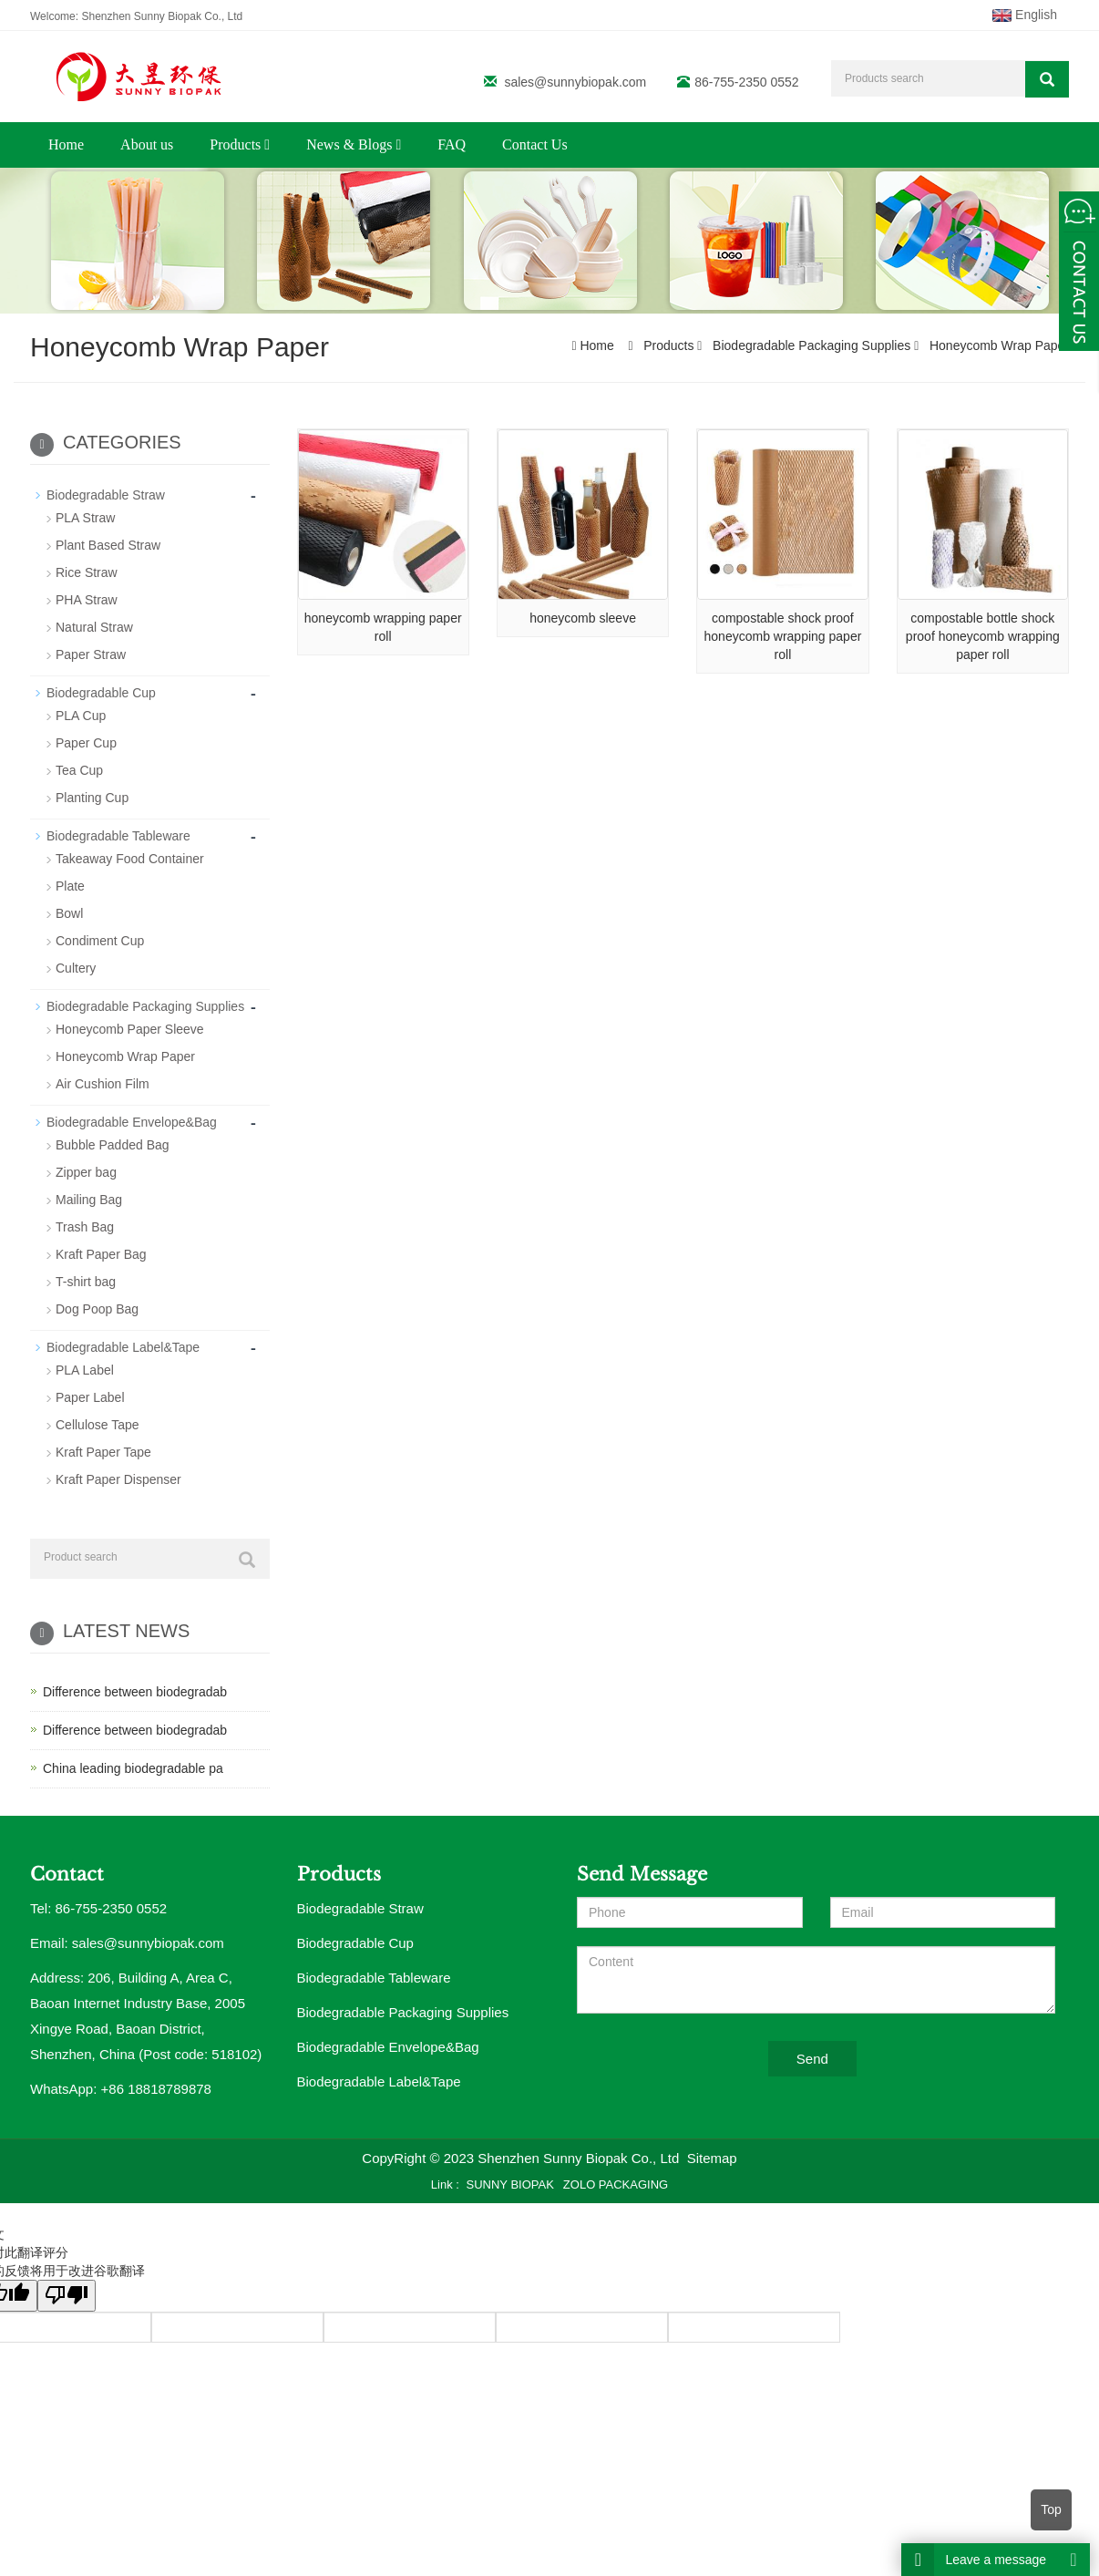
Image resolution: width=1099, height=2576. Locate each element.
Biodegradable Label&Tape (123, 1347)
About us (146, 144)
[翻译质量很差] (66, 2296)
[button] (267, 144)
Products (240, 144)
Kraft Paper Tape (103, 1452)
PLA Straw (85, 517)
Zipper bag (86, 1172)
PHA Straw (87, 599)
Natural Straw (94, 627)
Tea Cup (79, 770)
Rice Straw (87, 572)
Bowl (69, 913)
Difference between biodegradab (135, 1692)
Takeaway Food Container (130, 858)
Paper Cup (86, 743)
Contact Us (535, 144)
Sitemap (712, 2158)
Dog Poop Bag (97, 1309)
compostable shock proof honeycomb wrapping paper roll (783, 636)
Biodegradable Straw (105, 495)
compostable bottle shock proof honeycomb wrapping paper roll (983, 636)
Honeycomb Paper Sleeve (130, 1029)
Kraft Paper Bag (101, 1254)
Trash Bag (85, 1227)
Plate (70, 886)
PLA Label (85, 1370)
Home (66, 144)
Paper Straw (91, 654)
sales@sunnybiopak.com (575, 82)
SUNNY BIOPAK (510, 2184)
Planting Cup (92, 797)
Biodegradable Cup (101, 692)
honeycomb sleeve (582, 618)
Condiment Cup (100, 940)
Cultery (76, 968)
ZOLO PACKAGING (615, 2184)
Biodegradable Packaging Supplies (811, 345)
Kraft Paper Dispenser (118, 1479)
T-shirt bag (86, 1281)
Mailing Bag (89, 1199)
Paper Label (90, 1397)
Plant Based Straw (108, 545)
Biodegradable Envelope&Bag (131, 1122)
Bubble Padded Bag (112, 1145)
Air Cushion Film (102, 1084)
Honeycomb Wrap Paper (997, 345)
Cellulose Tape (97, 1424)
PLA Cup (81, 715)
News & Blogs (353, 144)
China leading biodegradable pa (133, 1768)
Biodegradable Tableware (118, 836)
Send (812, 2058)
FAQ (451, 144)
